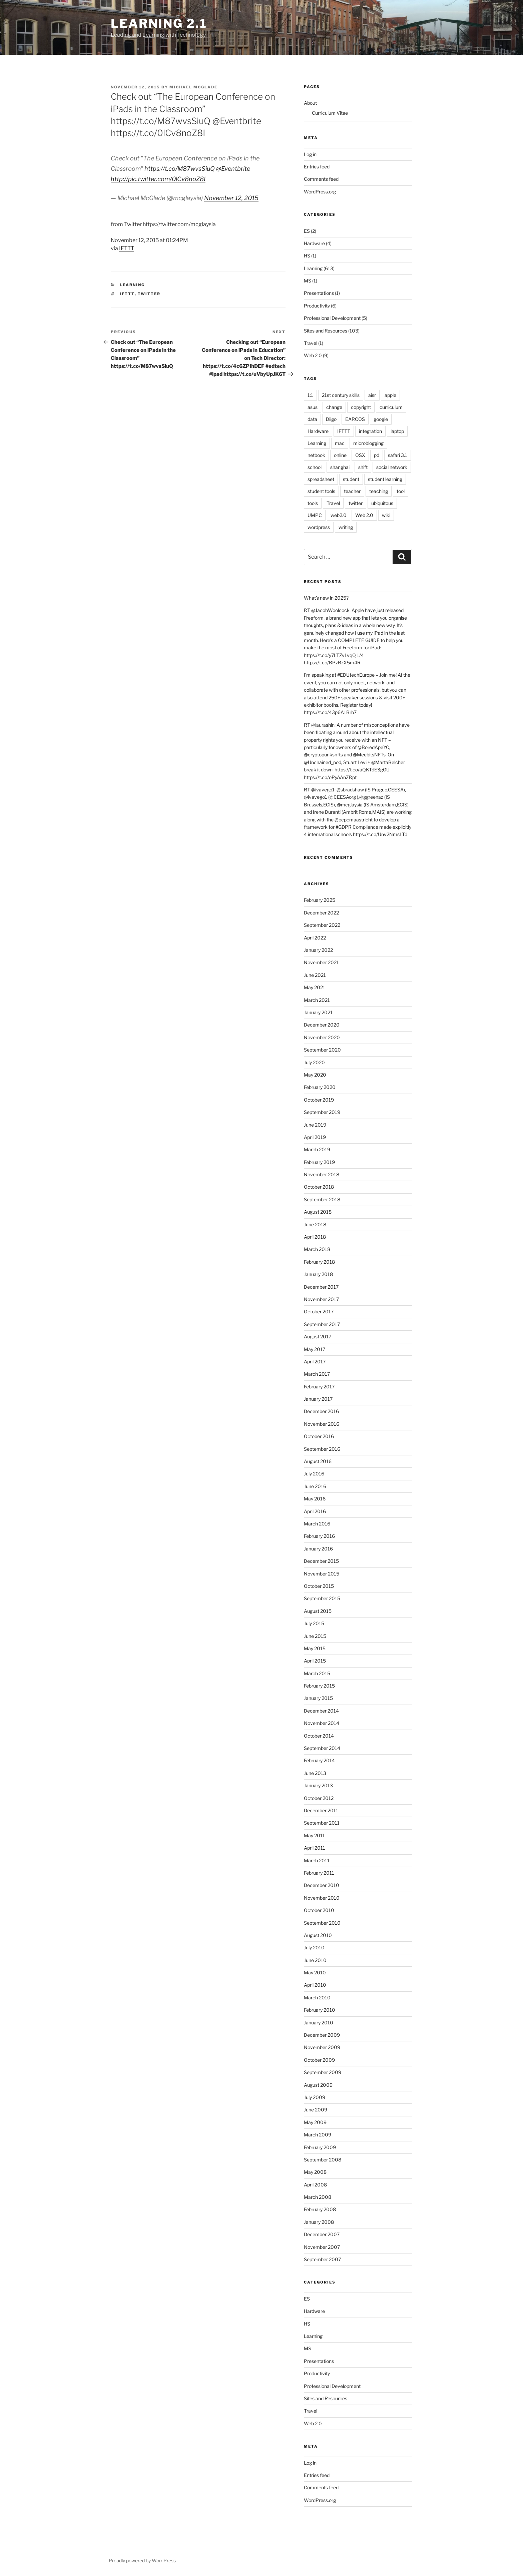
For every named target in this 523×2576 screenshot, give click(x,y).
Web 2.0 (313, 355)
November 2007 (322, 2247)
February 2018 (319, 1262)
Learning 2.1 (159, 23)
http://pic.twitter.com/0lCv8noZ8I (158, 178)
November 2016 (321, 1424)
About (310, 103)
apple (390, 395)
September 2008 (322, 2159)
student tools (321, 491)
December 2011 (321, 1810)
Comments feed (321, 179)
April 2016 (315, 1511)
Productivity (317, 305)
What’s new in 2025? (326, 598)
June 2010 (315, 1960)
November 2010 (322, 1898)
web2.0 (339, 515)
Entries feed (317, 166)
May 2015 (315, 1648)
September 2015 (322, 1598)
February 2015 (319, 1686)
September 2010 (322, 1923)
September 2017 (322, 1324)
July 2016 (314, 1473)
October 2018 (319, 1187)
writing (346, 527)
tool (401, 491)
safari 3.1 (397, 455)
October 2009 (319, 2060)
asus (313, 407)
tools (313, 503)
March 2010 (317, 1997)
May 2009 (315, 2122)
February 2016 (319, 1536)
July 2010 (314, 1947)
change (334, 407)
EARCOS (355, 419)
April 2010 (315, 1985)
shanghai (340, 467)
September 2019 (322, 1112)
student (351, 479)
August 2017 (317, 1336)
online (340, 455)
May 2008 (315, 2172)
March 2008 (317, 2197)
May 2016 (315, 1498)
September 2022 (322, 925)
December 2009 (322, 2035)
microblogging (368, 443)
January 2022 (318, 950)
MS (307, 280)
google (381, 419)
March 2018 (317, 1249)
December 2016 (321, 1411)
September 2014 (322, 1748)
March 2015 (317, 1673)
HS (307, 255)
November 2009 (322, 2047)
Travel (310, 343)
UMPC (315, 515)
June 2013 (315, 1773)
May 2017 (314, 1349)
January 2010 (318, 2022)
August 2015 (318, 1611)
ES (307, 231)
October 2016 (319, 1436)
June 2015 (315, 1636)
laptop (397, 431)
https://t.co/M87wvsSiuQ (179, 168)
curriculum (391, 407)
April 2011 (314, 1848)
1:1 (310, 395)
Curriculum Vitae (330, 113)
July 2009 (314, 2097)
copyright (361, 407)
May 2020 (315, 1075)
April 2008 (315, 2184)
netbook (316, 455)
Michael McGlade (193, 87)
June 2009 (315, 2109)
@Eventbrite (233, 168)
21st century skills (341, 395)
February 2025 (319, 900)
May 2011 (314, 1835)
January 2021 (318, 1012)
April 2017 (315, 1361)
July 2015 (314, 1623)
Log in (310, 154)
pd (376, 455)
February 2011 (319, 1873)
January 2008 (319, 2222)
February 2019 (319, 1162)
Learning (132, 284)
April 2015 (315, 1661)
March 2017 (317, 1374)
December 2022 (321, 912)
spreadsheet (321, 479)
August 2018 (318, 1212)
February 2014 (319, 1760)
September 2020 (322, 1050)
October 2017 (319, 1311)
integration (370, 431)
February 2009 (320, 2147)
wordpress (319, 527)
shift (363, 467)
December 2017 (321, 1287)
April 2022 (315, 937)
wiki (386, 515)
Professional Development (332, 318)
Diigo (331, 419)
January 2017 (318, 1399)
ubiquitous (382, 503)
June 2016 (315, 1486)
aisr (372, 395)
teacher (352, 491)
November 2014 (321, 1723)
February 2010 (319, 2010)
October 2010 (319, 1910)
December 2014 (321, 1711)
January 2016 (318, 1548)
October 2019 (319, 1100)
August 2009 (318, 2085)
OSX (360, 455)
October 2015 (319, 1586)
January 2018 (318, 1274)
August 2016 (318, 1461)
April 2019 (315, 1137)
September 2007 (322, 2259)
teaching (378, 491)
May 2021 (314, 987)
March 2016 (317, 1523)
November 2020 (322, 1037)
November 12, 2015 (231, 197)
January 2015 (318, 1698)
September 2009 (322, 2072)
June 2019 (315, 1125)
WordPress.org (320, 191)
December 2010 (321, 1885)
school (315, 467)
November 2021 (321, 962)
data (312, 419)
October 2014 (319, 1736)
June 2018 (315, 1224)
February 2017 (319, 1386)
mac (340, 443)
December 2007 (322, 2234)
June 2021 (315, 975)
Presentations (319, 293)
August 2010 (318, 1935)
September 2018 (322, 1199)
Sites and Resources (325, 331)
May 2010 (315, 1972)
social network (391, 467)
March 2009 (317, 2134)
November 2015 (321, 1573)
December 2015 (321, 1561)
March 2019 (317, 1149)
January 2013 (318, 1785)
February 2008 (320, 2209)
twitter (149, 293)
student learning (385, 479)
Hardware (314, 243)
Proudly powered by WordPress (142, 2560)
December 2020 (322, 1025)
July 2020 (314, 1062)
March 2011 (317, 1860)
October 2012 (319, 1798)
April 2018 (315, 1237)
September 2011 (322, 1823)
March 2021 (317, 1000)
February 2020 (320, 1087)
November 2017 (321, 1299)
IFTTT (126, 248)
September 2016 (322, 1449)
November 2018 (321, 1174)
